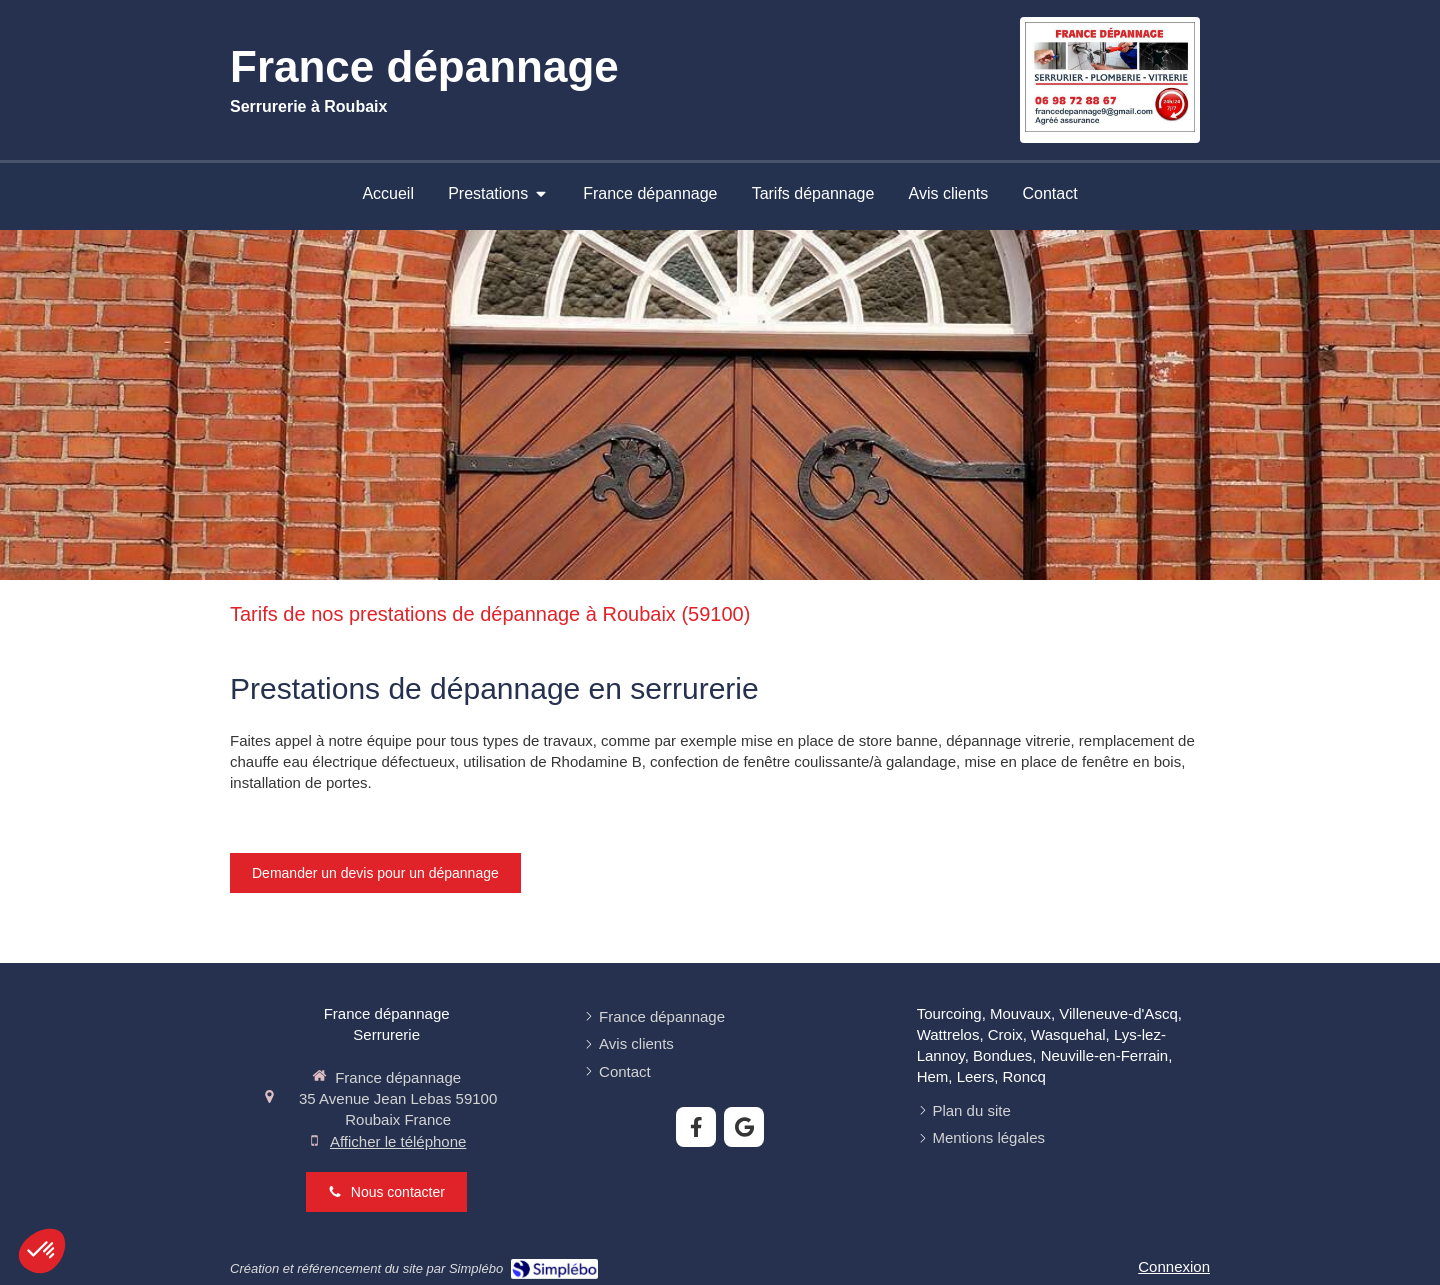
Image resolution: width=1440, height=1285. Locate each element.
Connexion (1174, 1266)
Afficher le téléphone (398, 1141)
